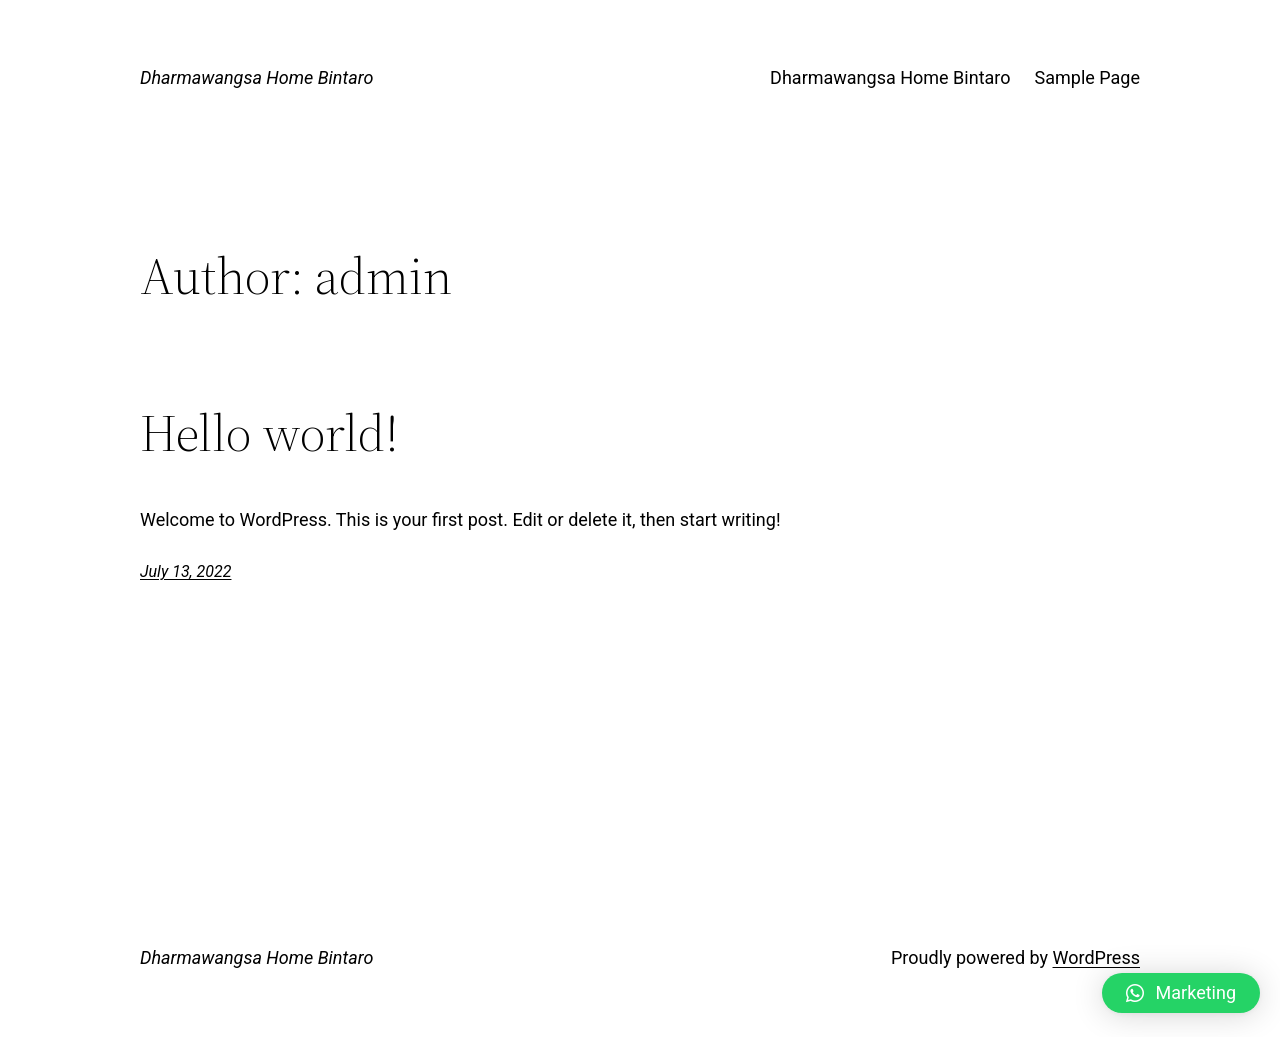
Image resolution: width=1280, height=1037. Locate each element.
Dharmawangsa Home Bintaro (256, 77)
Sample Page (1087, 77)
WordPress (1096, 957)
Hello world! (269, 433)
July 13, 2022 (185, 571)
